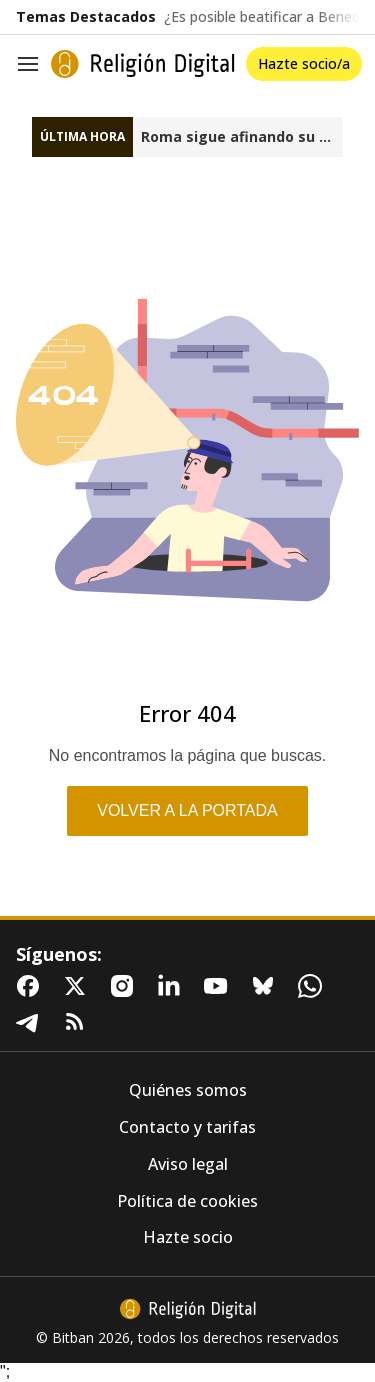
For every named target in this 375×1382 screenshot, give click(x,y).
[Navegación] (28, 64)
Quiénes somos (188, 1090)
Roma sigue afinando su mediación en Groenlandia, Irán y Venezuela (242, 137)
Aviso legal (188, 1164)
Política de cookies (187, 1201)
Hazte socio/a (304, 63)
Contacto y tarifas (187, 1127)
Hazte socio (188, 1237)
